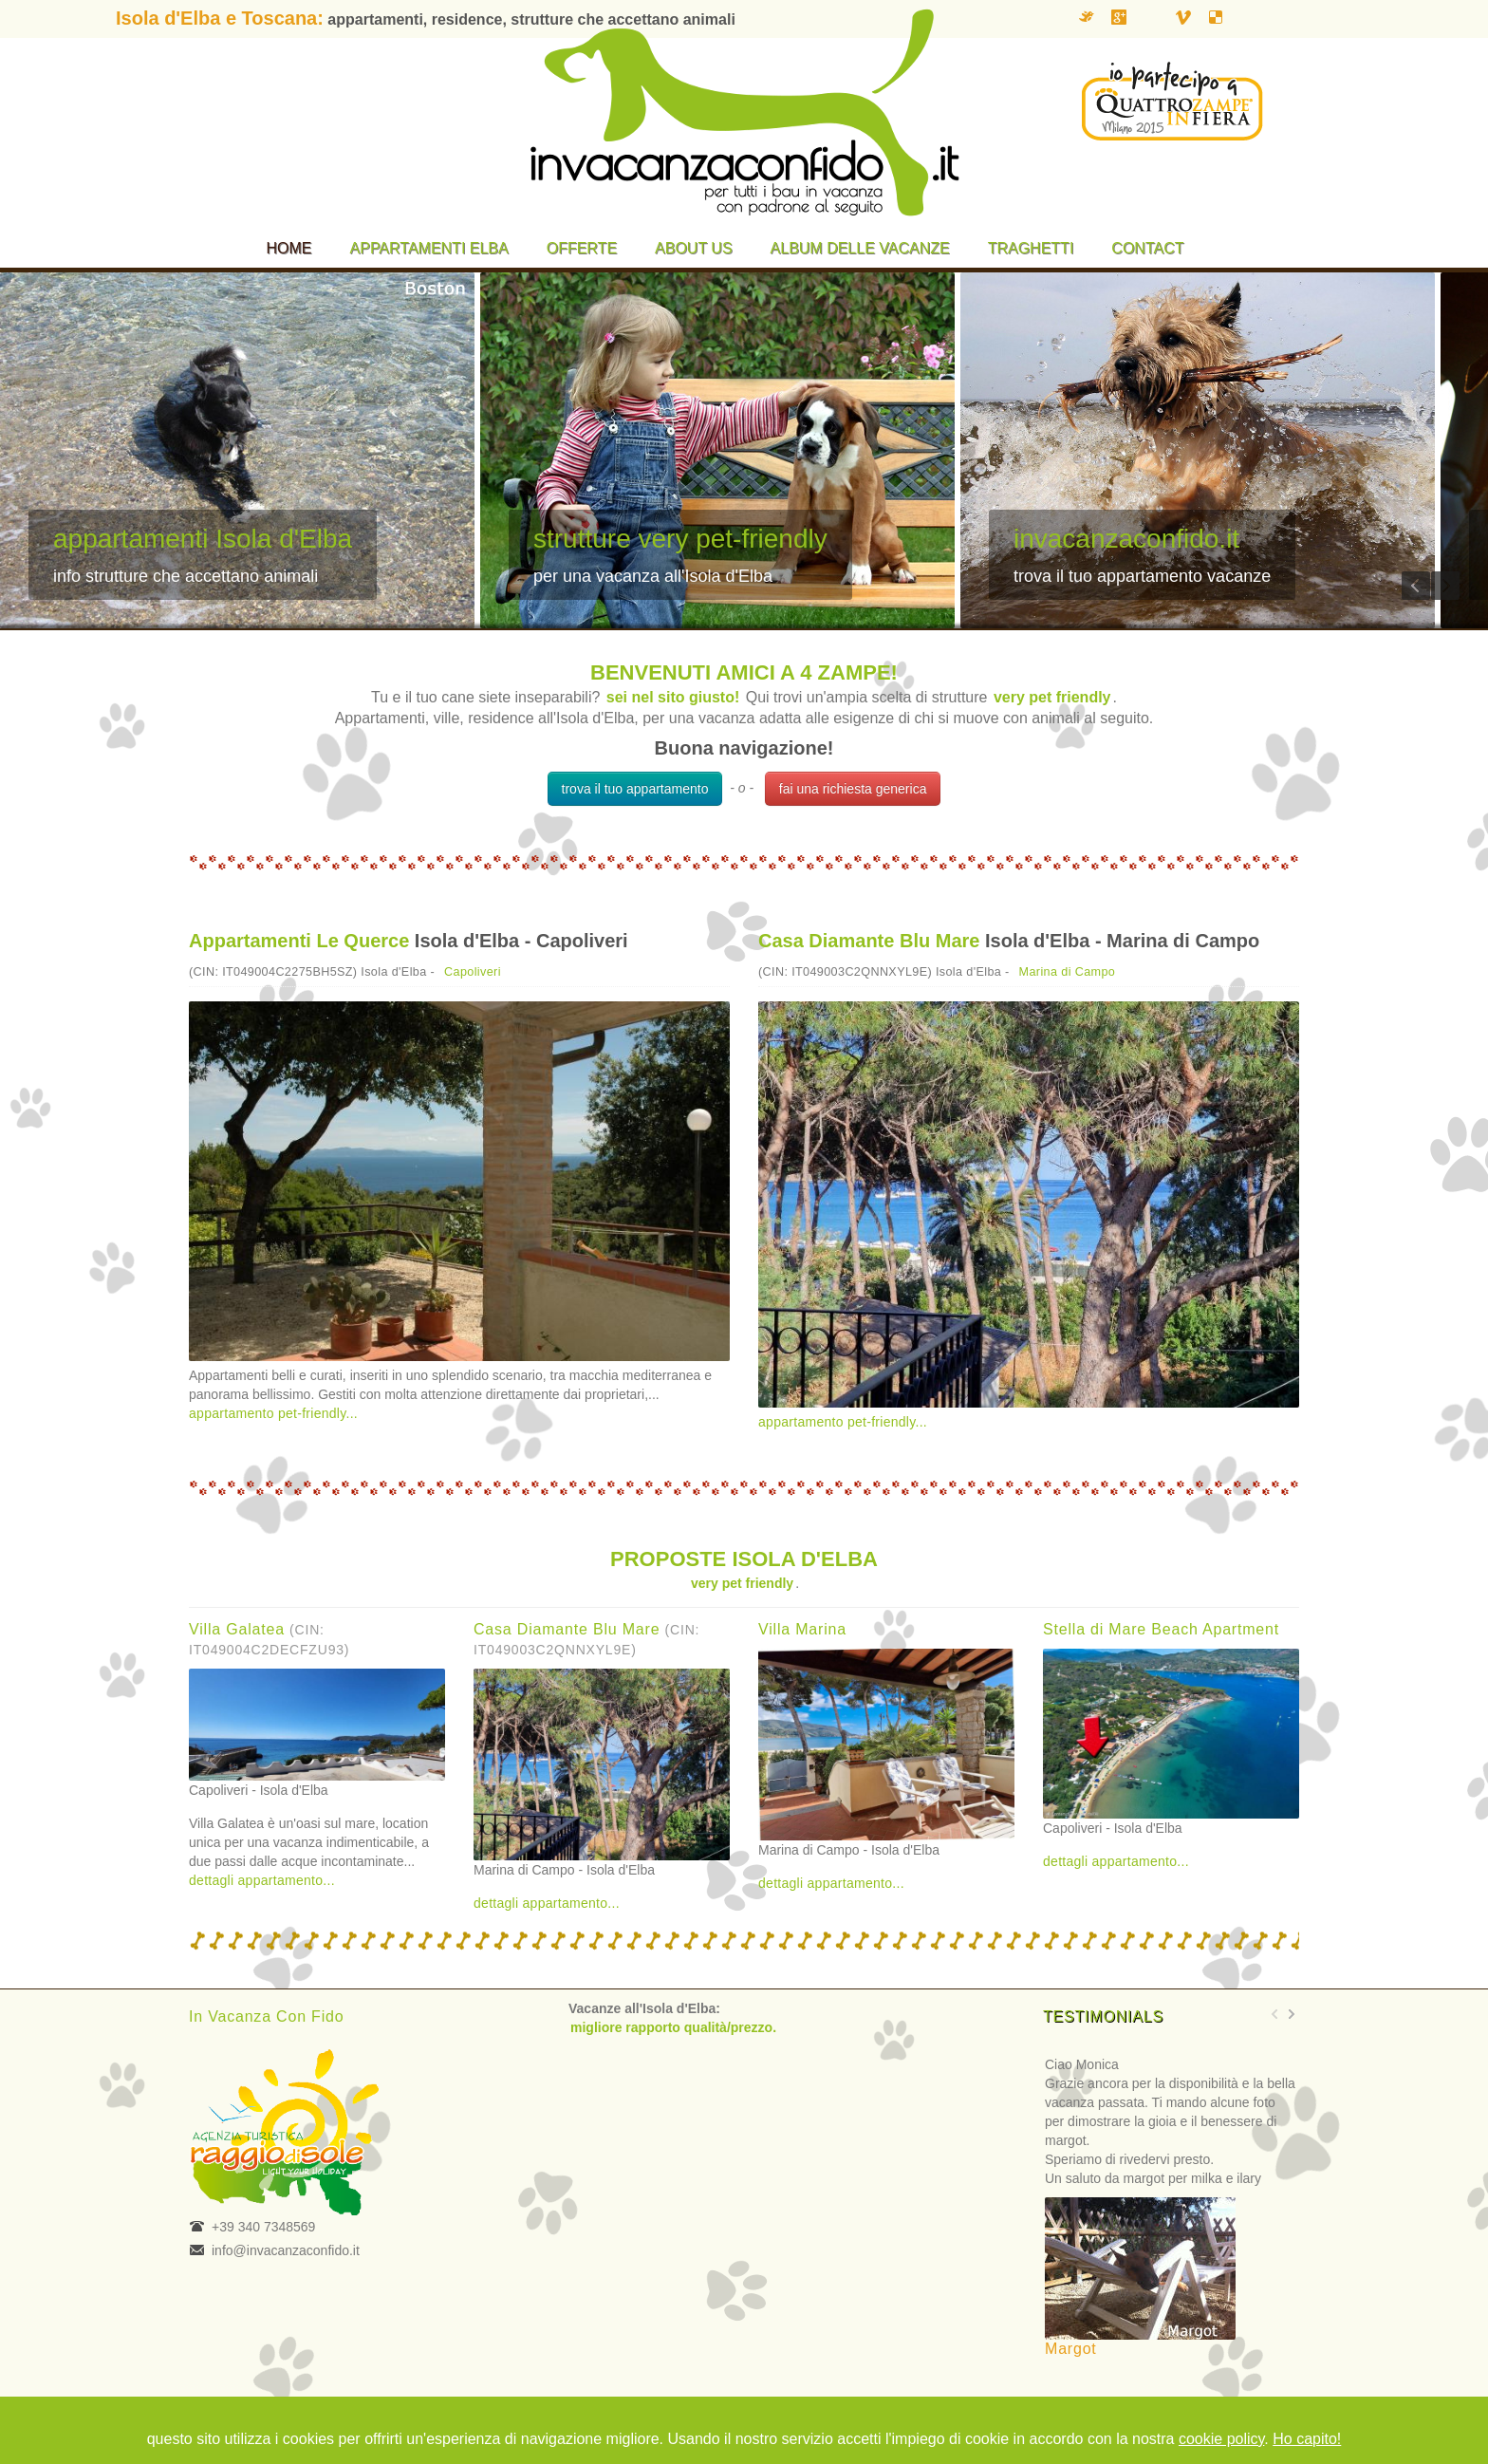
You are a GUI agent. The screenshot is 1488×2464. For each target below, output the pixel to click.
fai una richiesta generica (853, 788)
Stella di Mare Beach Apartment (1161, 1629)
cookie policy (1221, 2439)
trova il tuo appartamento (635, 788)
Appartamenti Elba (429, 248)
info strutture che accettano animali (185, 576)
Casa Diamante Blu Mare (868, 940)
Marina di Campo (1067, 972)
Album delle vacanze (860, 248)
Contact (1147, 248)
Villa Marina (802, 1629)
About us (694, 248)
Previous (1416, 585)
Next (1445, 585)
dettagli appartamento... (262, 1880)
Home (289, 248)
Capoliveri (472, 972)
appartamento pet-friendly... (273, 1413)
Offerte (582, 248)
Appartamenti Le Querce (299, 940)
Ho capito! (1307, 2439)
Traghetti (1031, 248)
